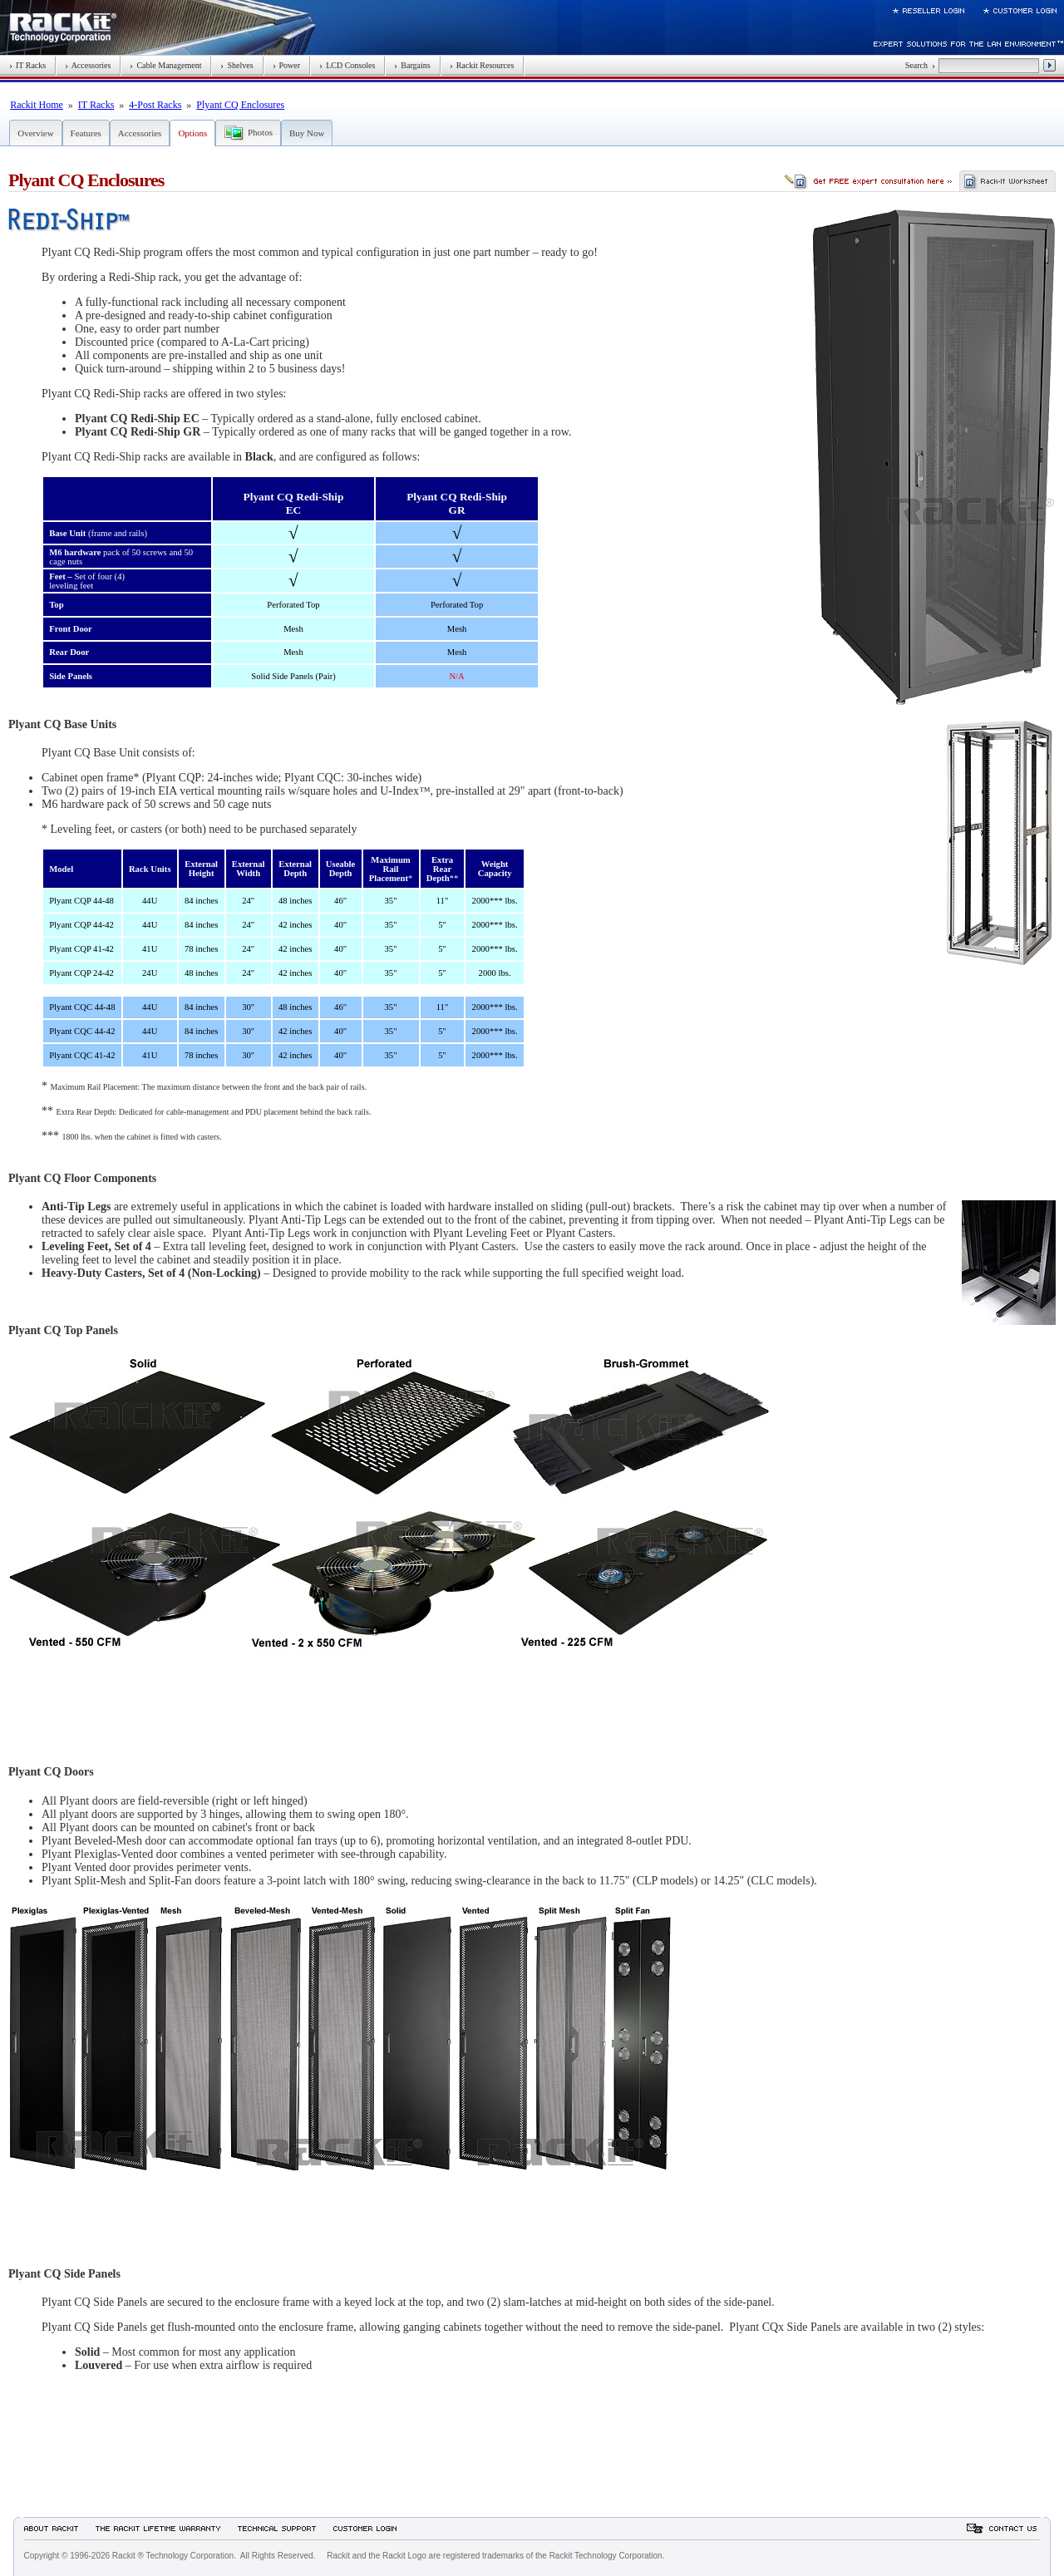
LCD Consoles (347, 65)
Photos (260, 132)
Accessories (88, 65)
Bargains (412, 65)
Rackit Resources (482, 65)
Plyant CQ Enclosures (240, 105)
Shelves (236, 65)
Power (287, 65)
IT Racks (27, 65)
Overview (35, 133)
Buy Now (306, 133)
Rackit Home (36, 105)
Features (86, 133)
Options (192, 133)
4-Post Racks (155, 105)
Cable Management (165, 65)
